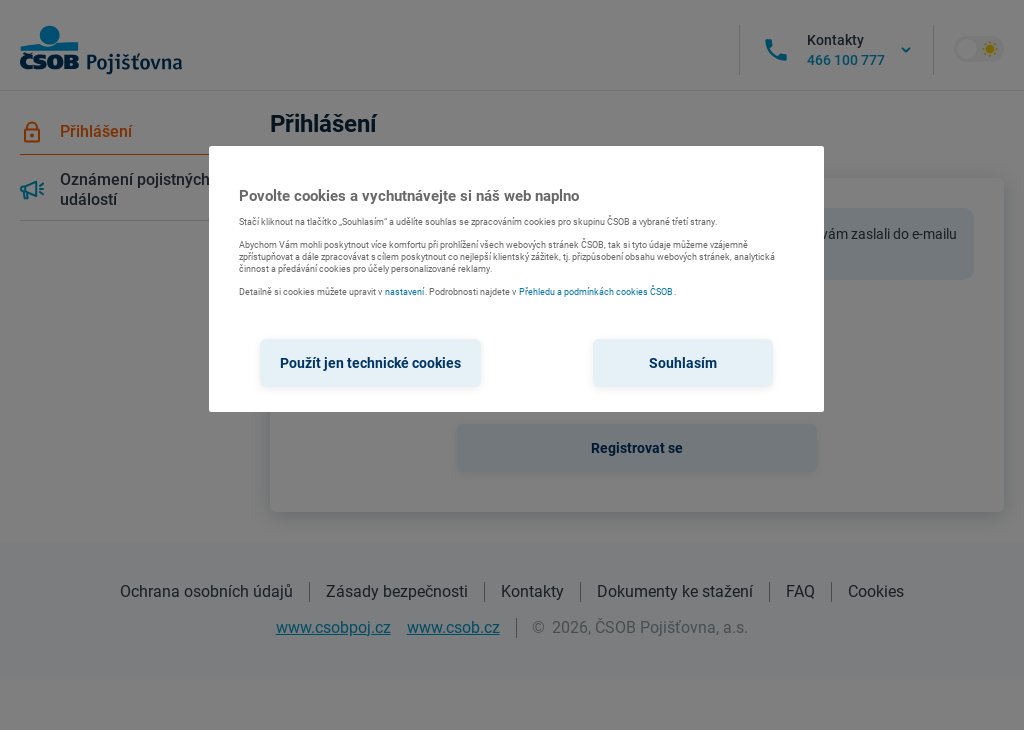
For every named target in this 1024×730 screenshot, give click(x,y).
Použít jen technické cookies (370, 363)
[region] (516, 279)
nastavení (404, 292)
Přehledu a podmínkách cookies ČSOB (596, 292)
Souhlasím (683, 363)
